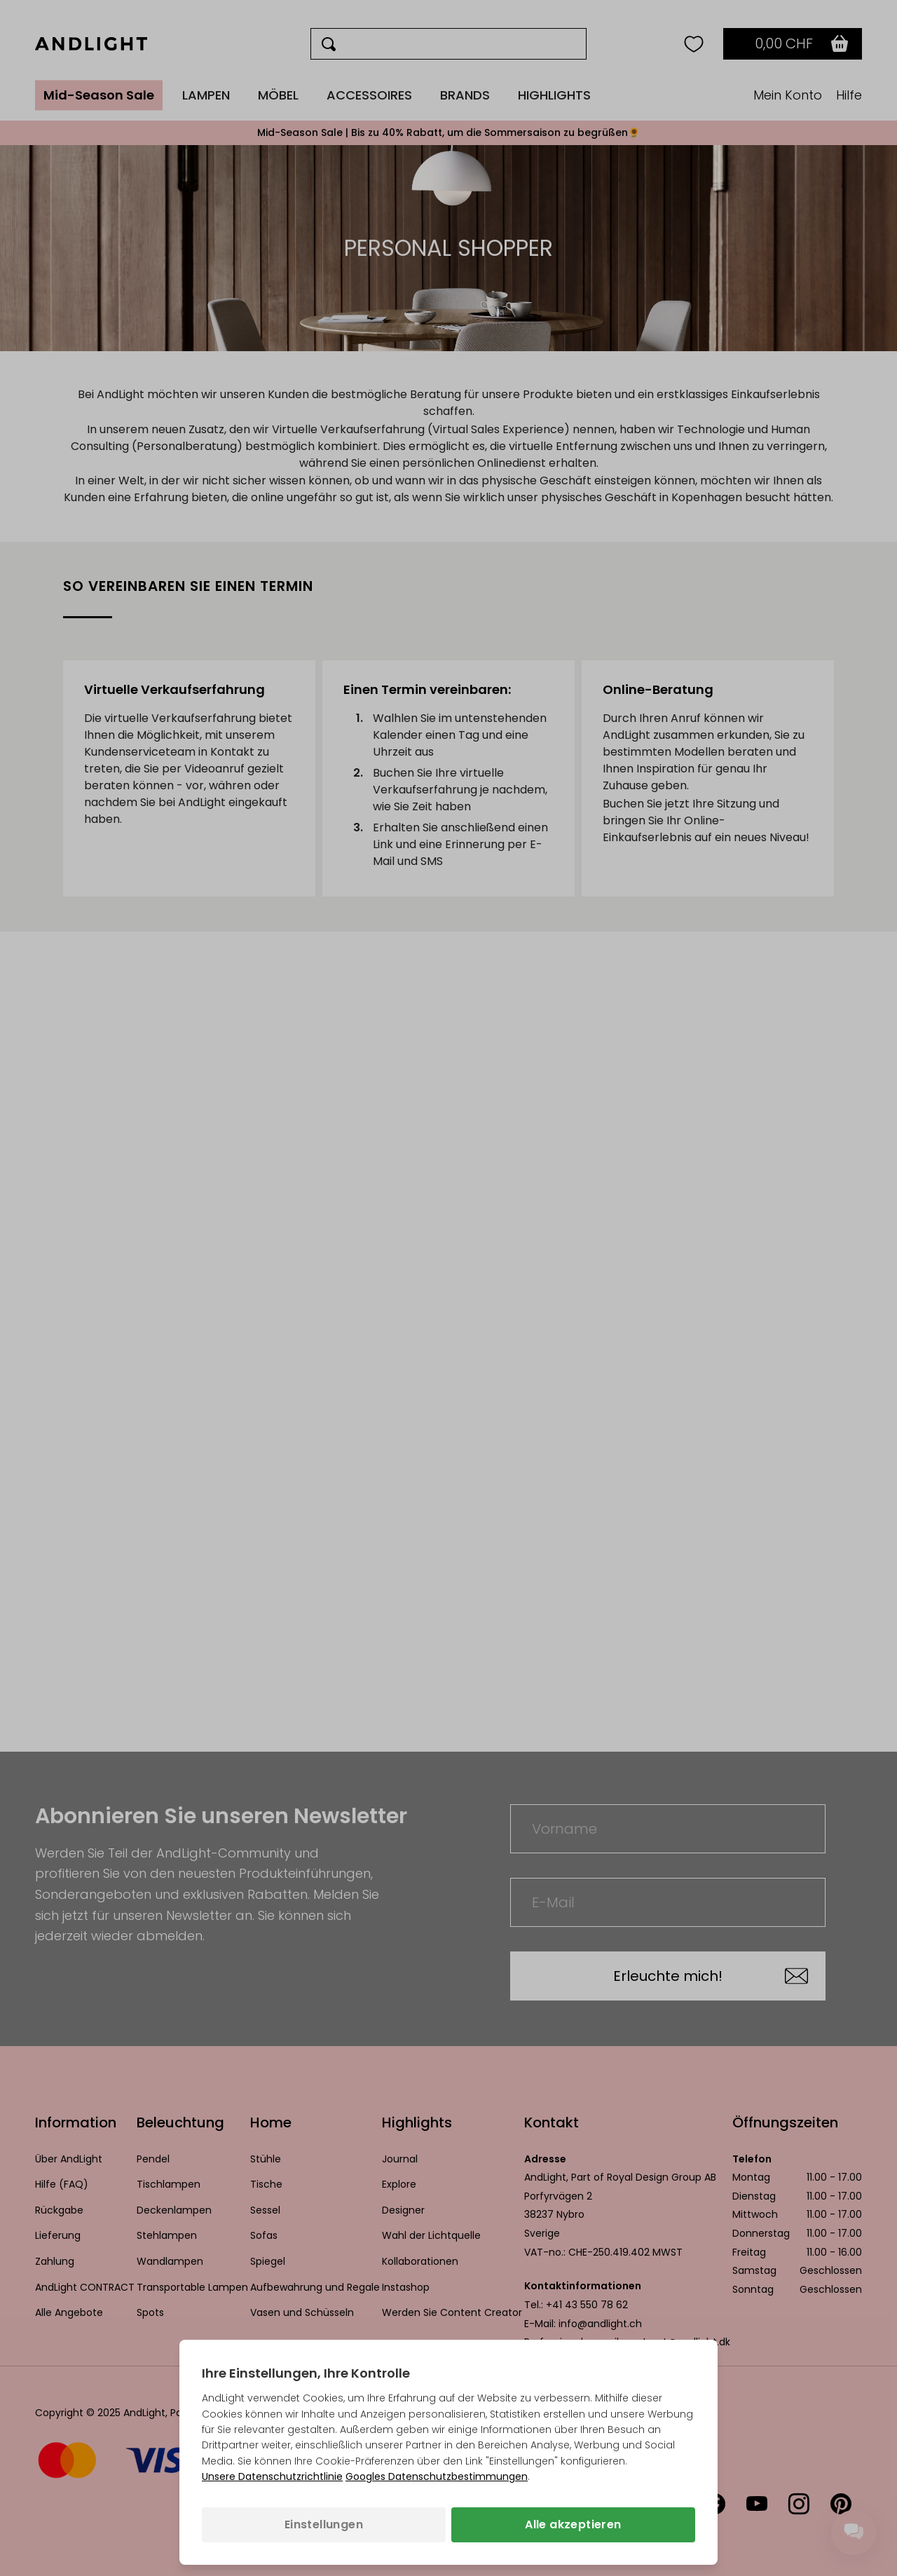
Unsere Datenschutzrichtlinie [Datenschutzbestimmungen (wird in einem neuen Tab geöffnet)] (272, 2476)
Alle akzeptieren (573, 2524)
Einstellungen (324, 2524)
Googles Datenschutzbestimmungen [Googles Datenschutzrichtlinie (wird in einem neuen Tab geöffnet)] (436, 2476)
